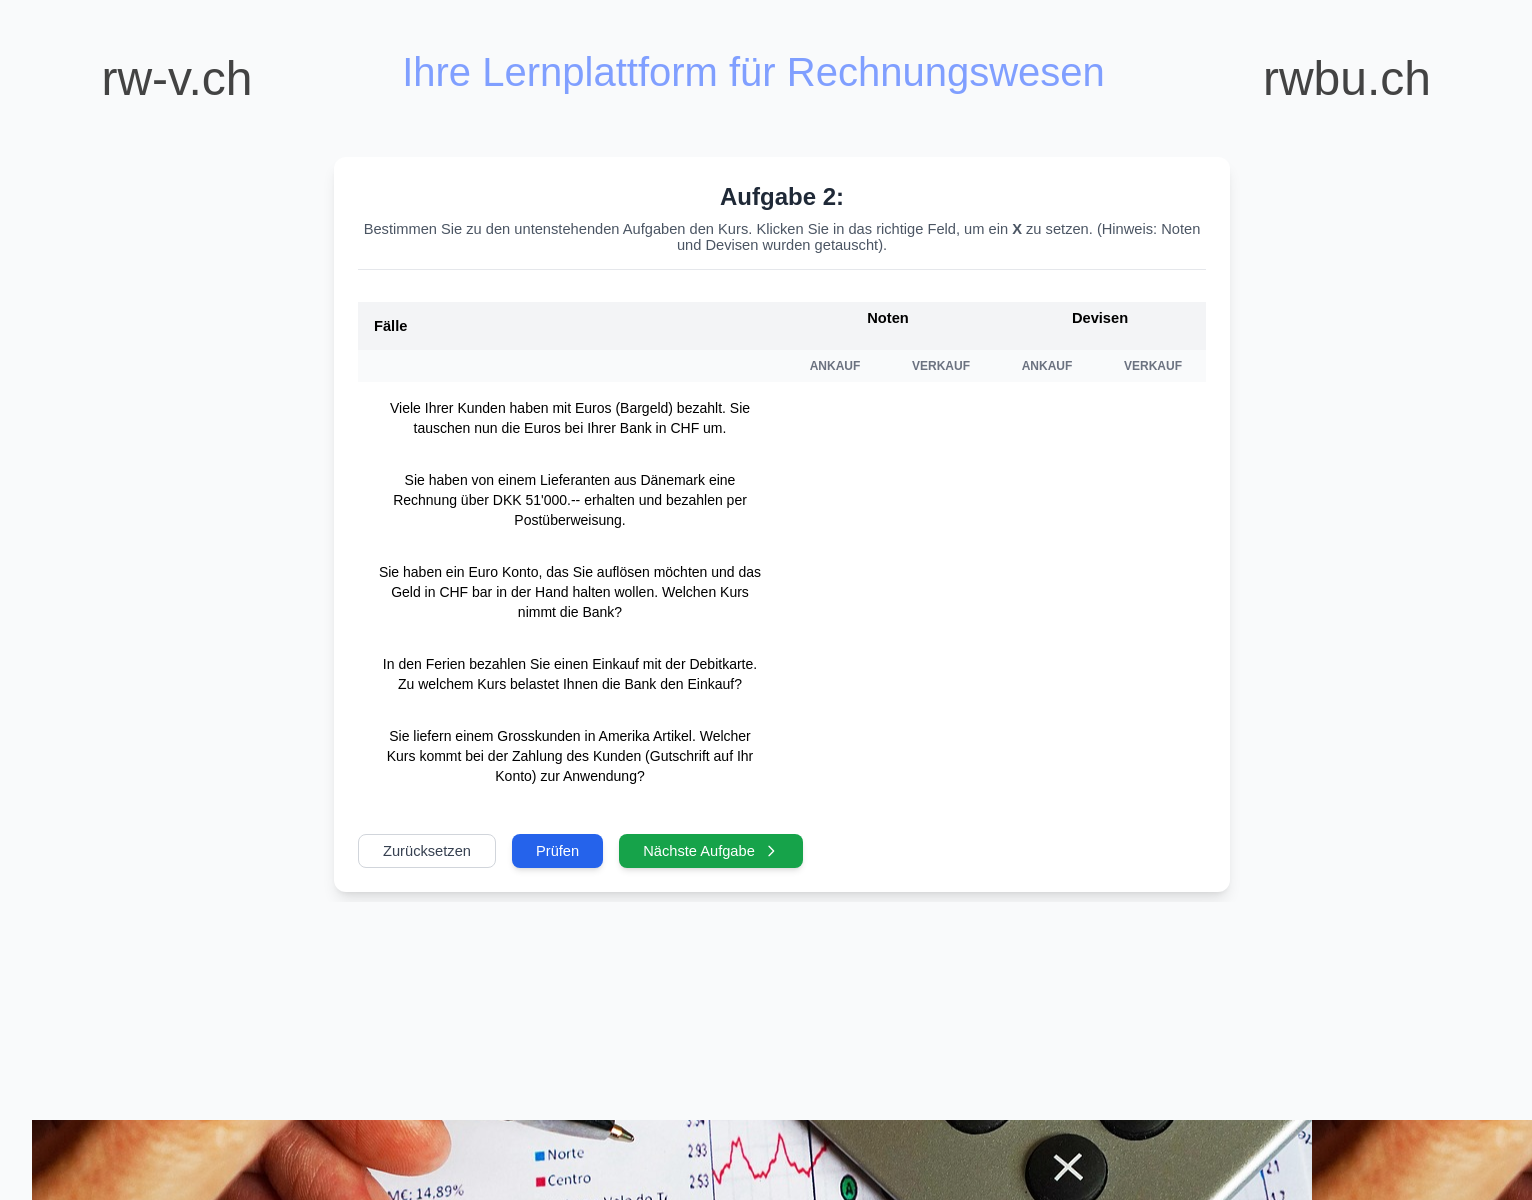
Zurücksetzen (427, 851)
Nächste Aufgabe (711, 851)
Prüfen (557, 851)
